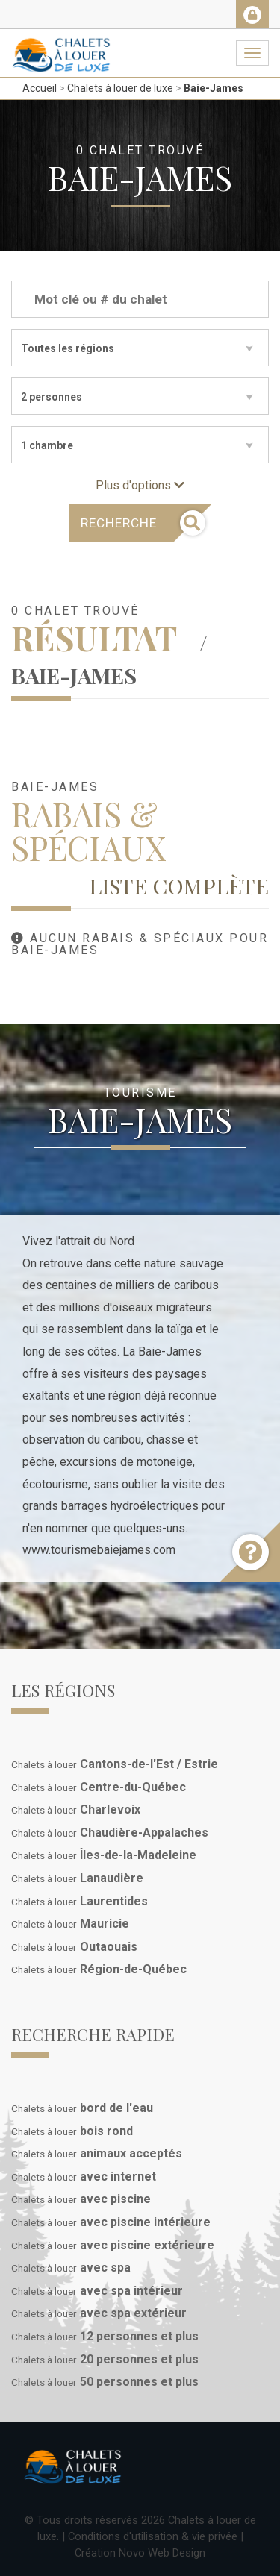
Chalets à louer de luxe (120, 88)
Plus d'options (140, 485)
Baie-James (213, 88)
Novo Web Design (162, 2553)
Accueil (39, 88)
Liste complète (179, 885)
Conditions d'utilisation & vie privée (152, 2536)
